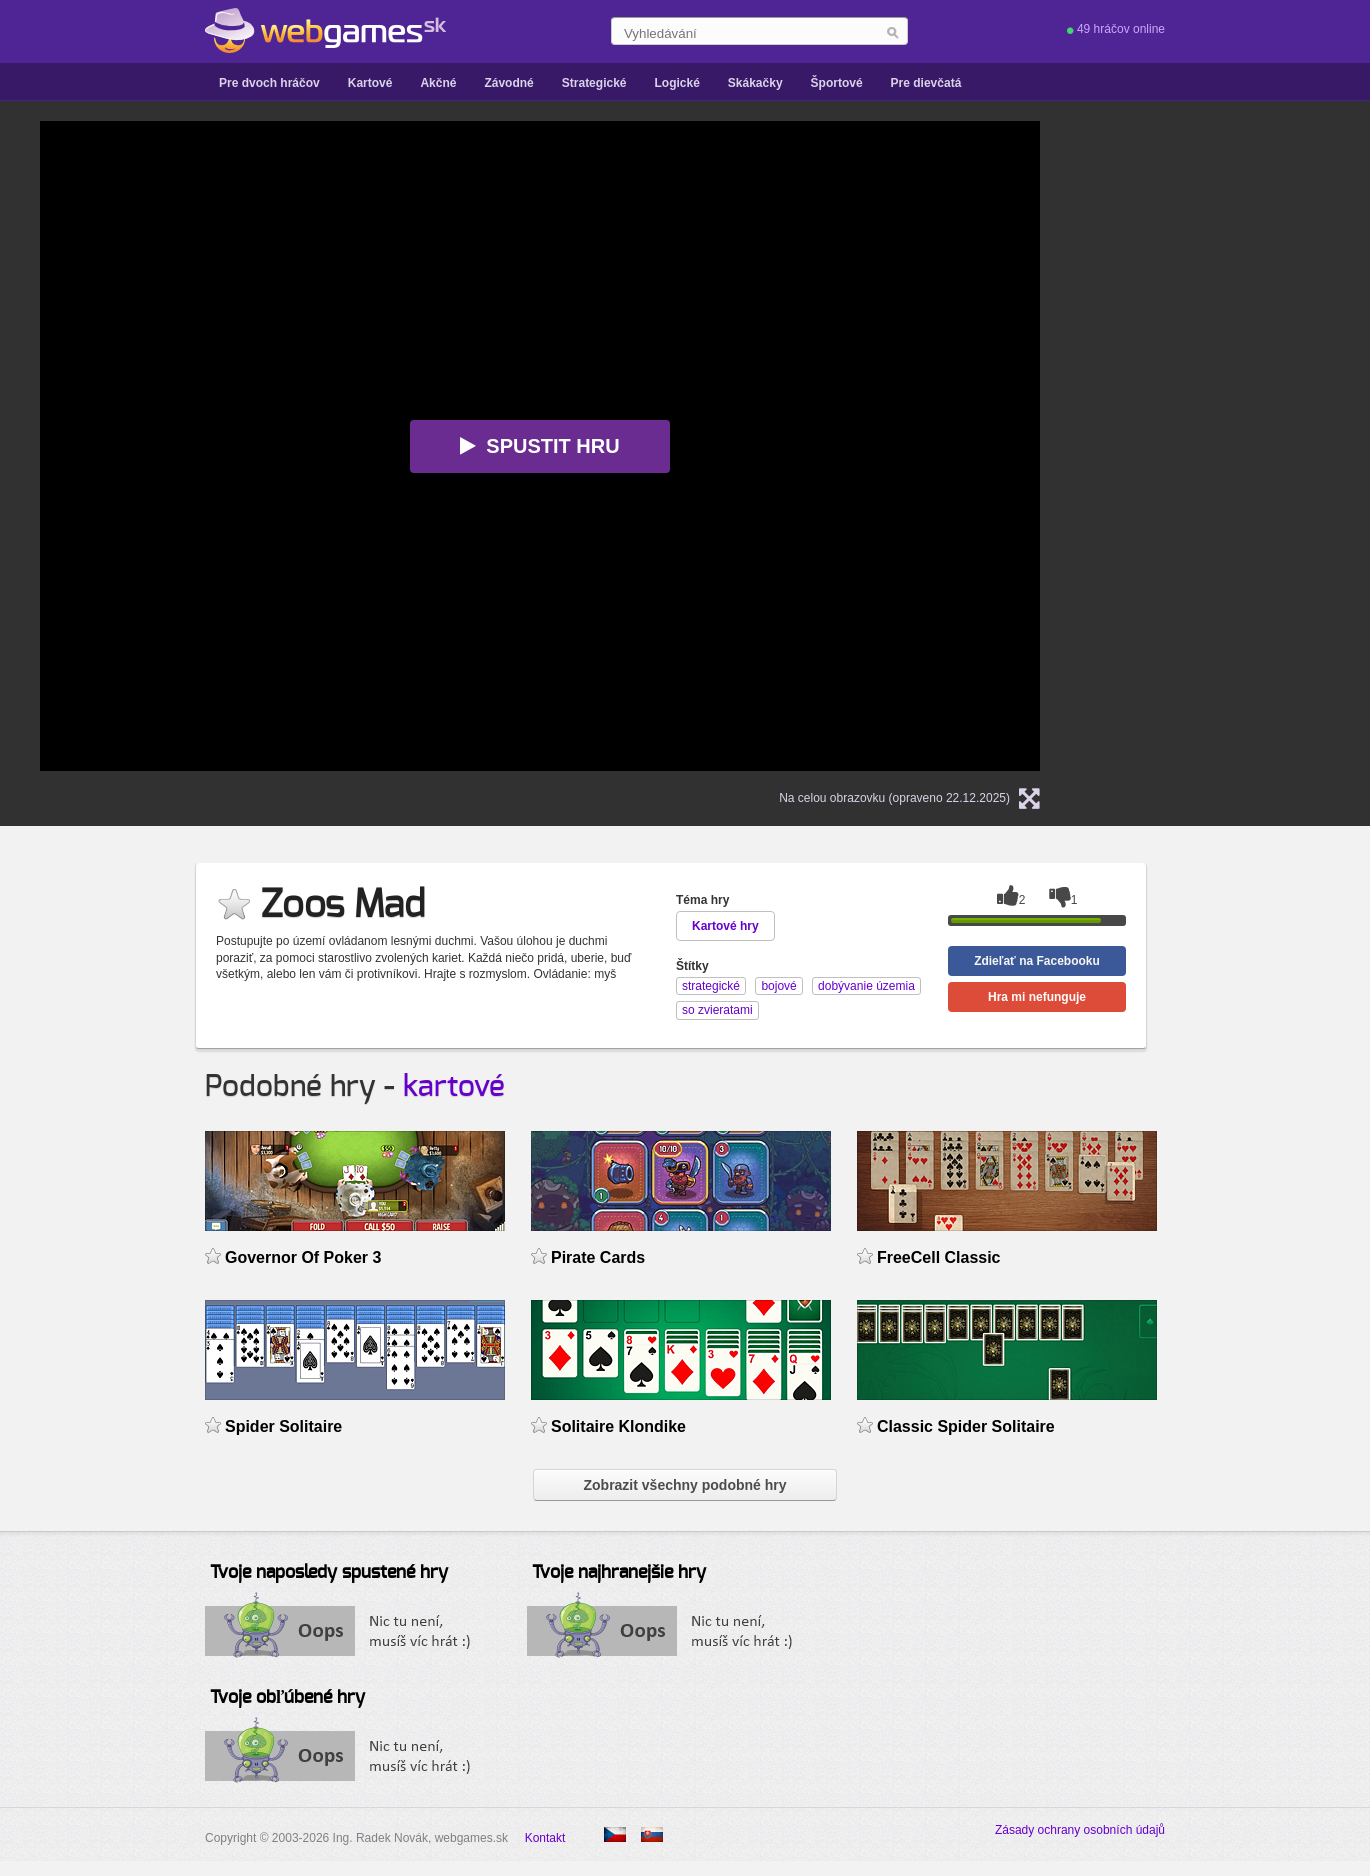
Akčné (438, 83)
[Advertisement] (1250, 421)
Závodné (508, 83)
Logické (676, 83)
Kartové (370, 83)
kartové (454, 1087)
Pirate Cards (598, 1257)
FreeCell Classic (939, 1257)
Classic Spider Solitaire (966, 1426)
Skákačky (755, 83)
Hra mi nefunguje (1037, 997)
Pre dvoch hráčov (269, 83)
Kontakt (545, 1838)
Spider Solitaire (283, 1426)
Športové (837, 83)
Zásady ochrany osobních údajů (1080, 1830)
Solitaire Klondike (618, 1426)
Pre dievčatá (926, 83)
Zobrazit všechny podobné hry (684, 1485)
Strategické (594, 83)
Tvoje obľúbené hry (287, 1698)
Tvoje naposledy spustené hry (329, 1573)
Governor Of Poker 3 (303, 1257)
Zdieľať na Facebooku (1037, 961)
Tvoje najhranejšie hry (619, 1573)
